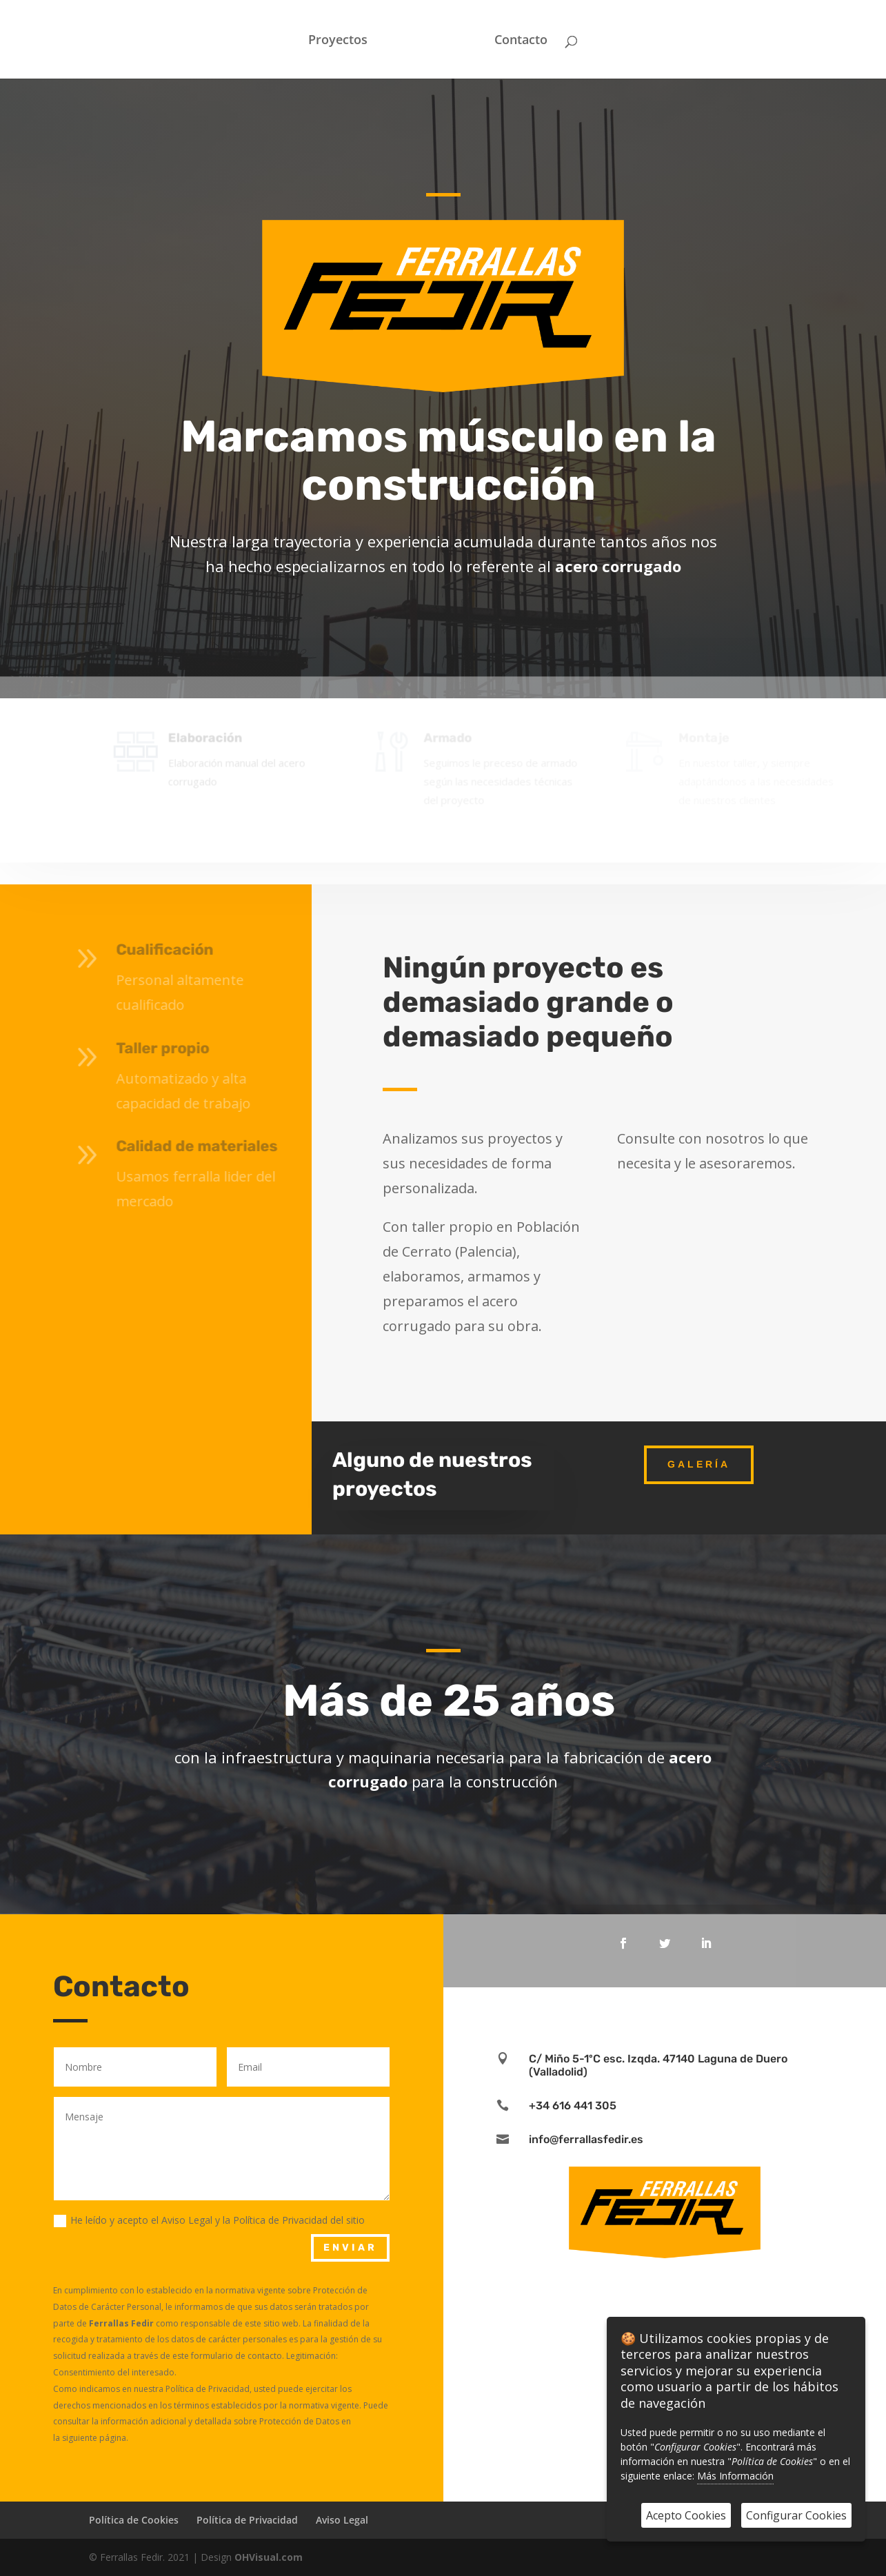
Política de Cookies (134, 2519)
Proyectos (338, 41)
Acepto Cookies (686, 2515)
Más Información (735, 2475)
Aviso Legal (342, 2519)
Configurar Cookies (796, 2515)
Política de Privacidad (247, 2519)
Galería (698, 1464)
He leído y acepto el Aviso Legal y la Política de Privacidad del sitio (209, 2220)
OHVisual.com (268, 2557)
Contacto (520, 41)
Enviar (350, 2247)
